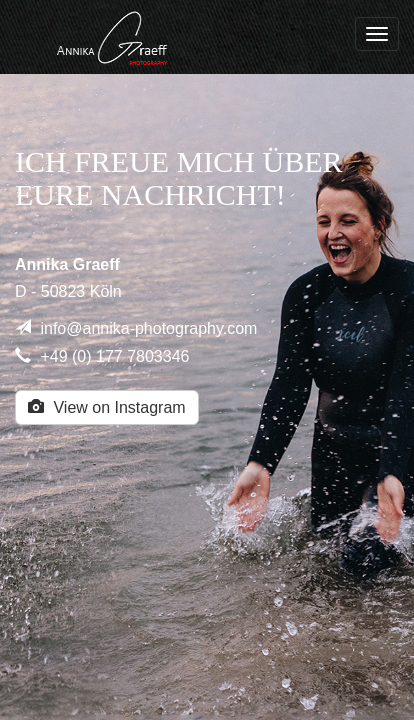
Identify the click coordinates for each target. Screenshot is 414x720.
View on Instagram (107, 407)
